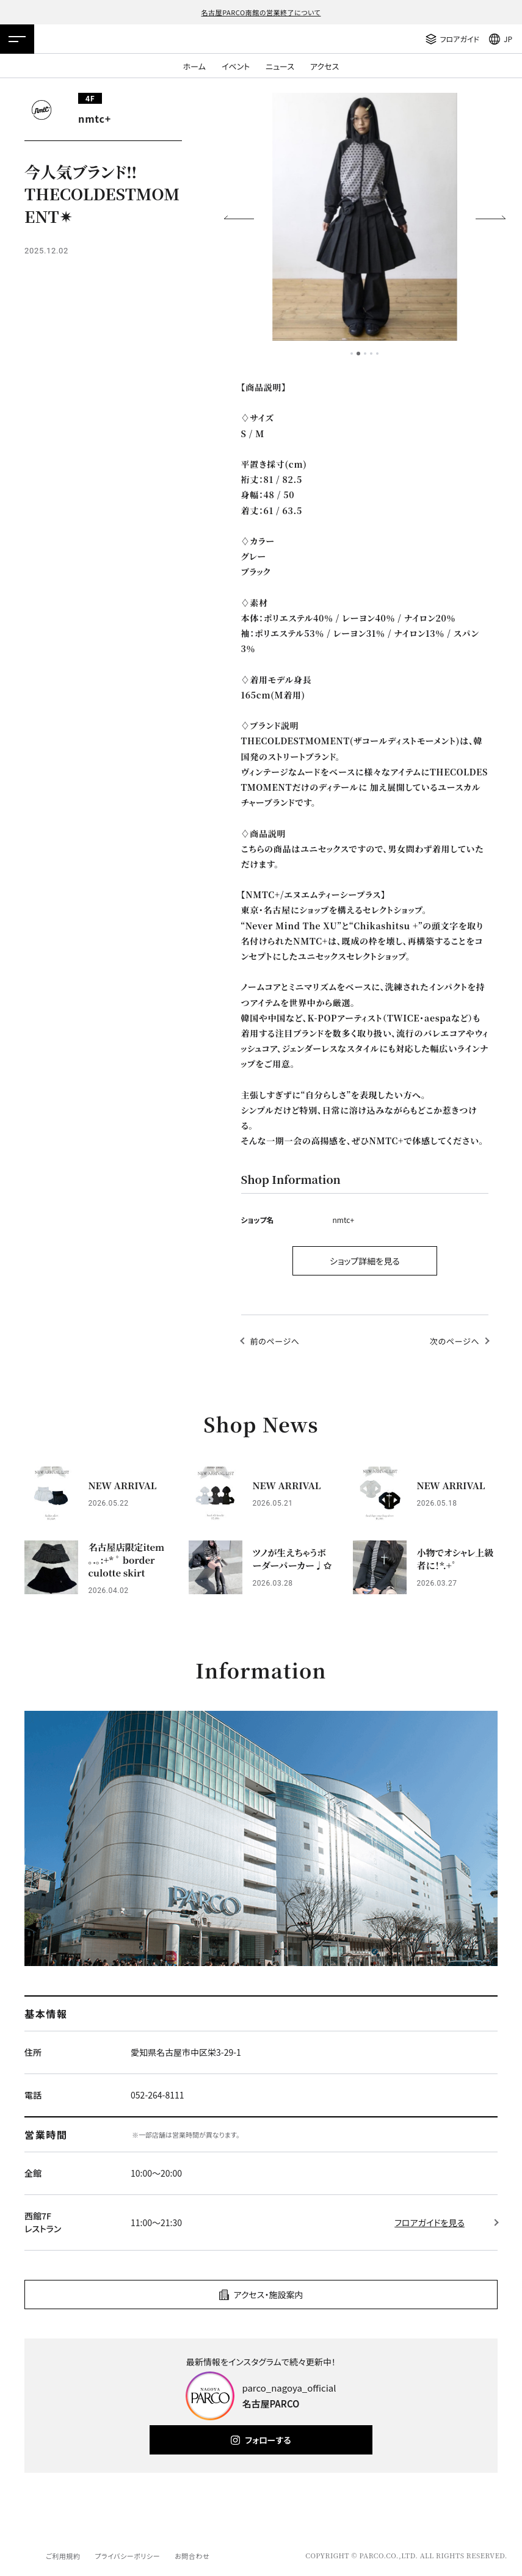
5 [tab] (377, 353)
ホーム (194, 66)
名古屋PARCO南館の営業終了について (261, 12)
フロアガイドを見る (429, 2222)
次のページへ (454, 1341)
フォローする (268, 2440)
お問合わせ (192, 2556)
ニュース (280, 66)
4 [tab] (371, 353)
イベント (236, 66)
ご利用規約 (63, 2556)
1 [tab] (351, 353)
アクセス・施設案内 (268, 2294)
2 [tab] (358, 353)
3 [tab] (365, 353)
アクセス (324, 66)
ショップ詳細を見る (365, 1261)
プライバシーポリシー (127, 2556)
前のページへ (275, 1341)
